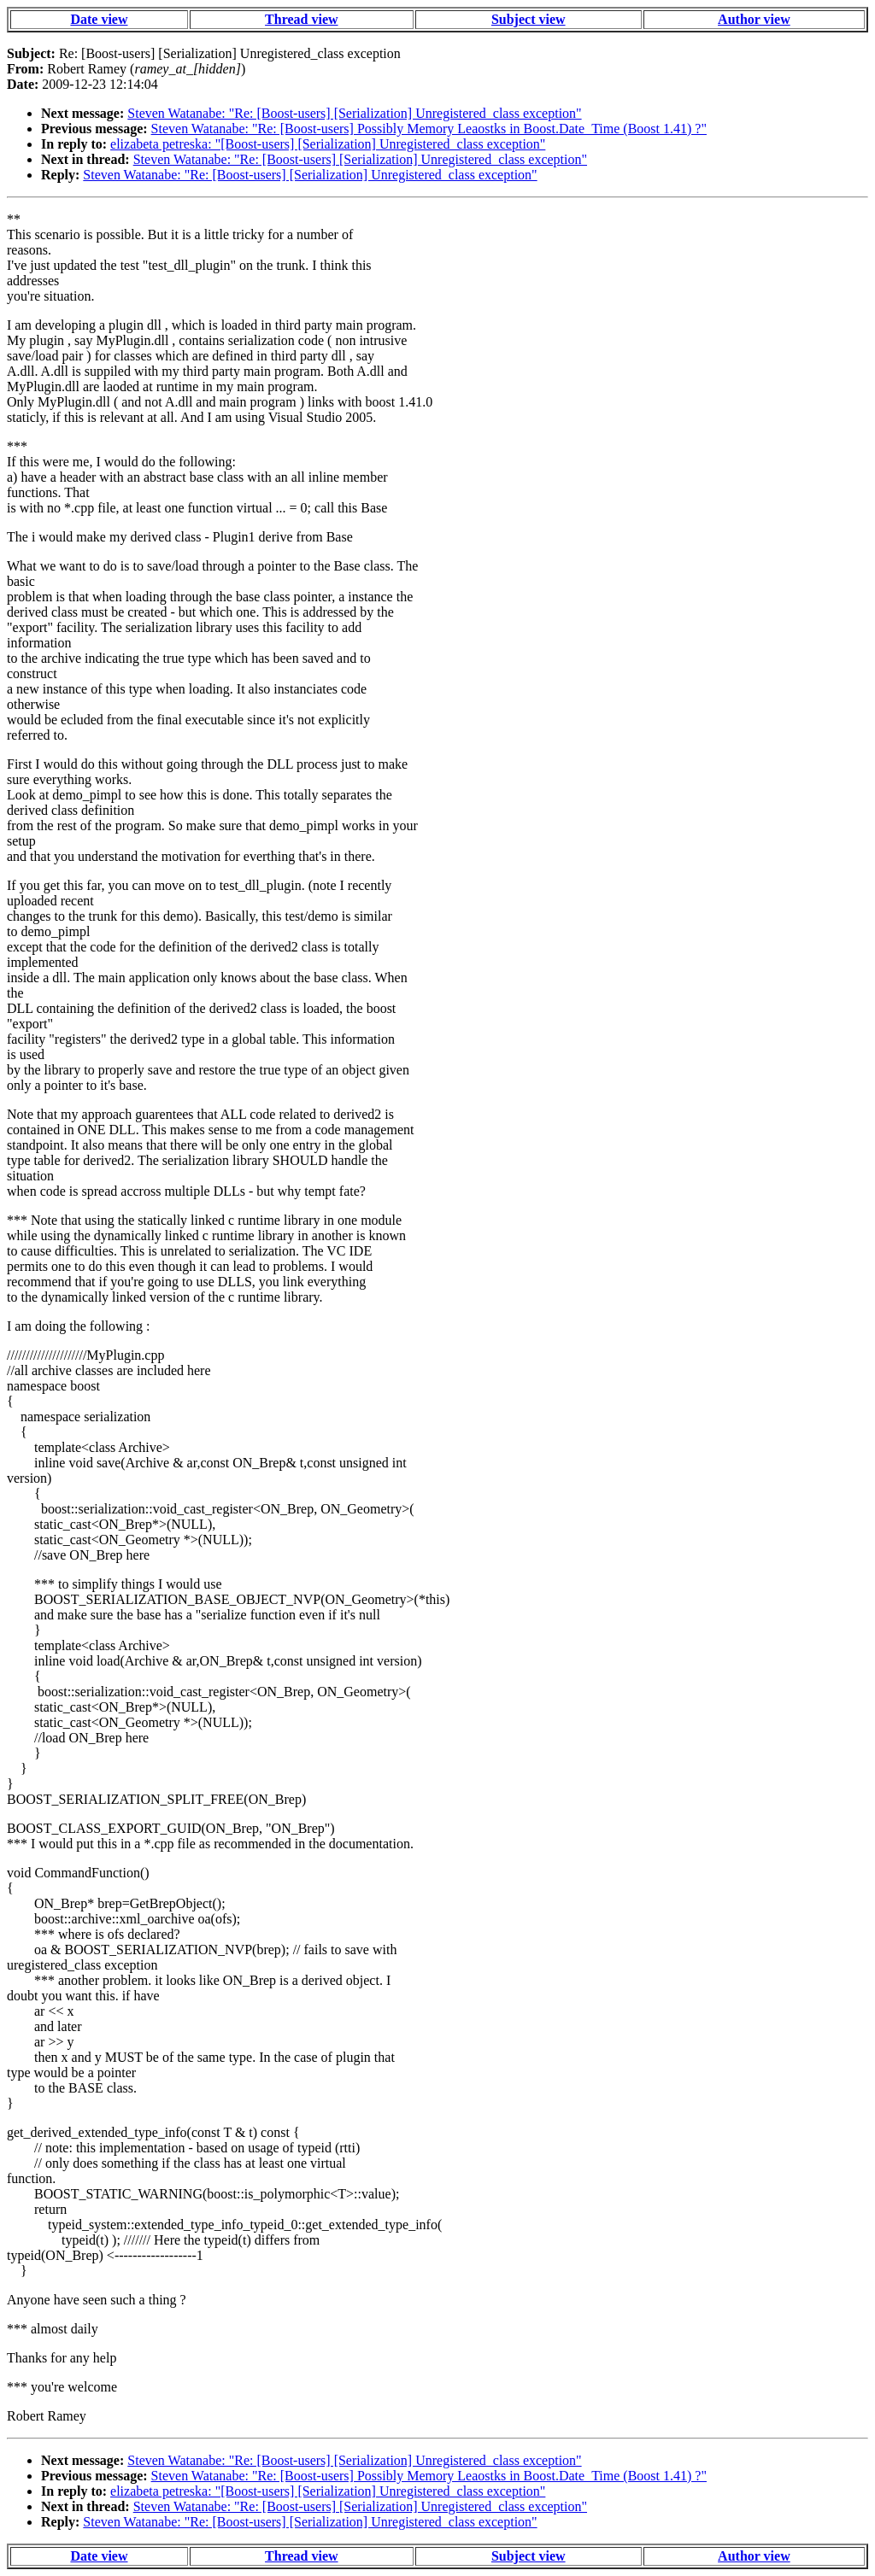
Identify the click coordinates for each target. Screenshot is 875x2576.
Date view (98, 19)
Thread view (301, 19)
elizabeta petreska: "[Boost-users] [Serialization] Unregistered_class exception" (327, 144)
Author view (754, 19)
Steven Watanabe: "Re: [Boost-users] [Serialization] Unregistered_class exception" (354, 113)
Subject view (528, 19)
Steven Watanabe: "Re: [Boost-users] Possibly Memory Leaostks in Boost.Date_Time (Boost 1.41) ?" (429, 128)
